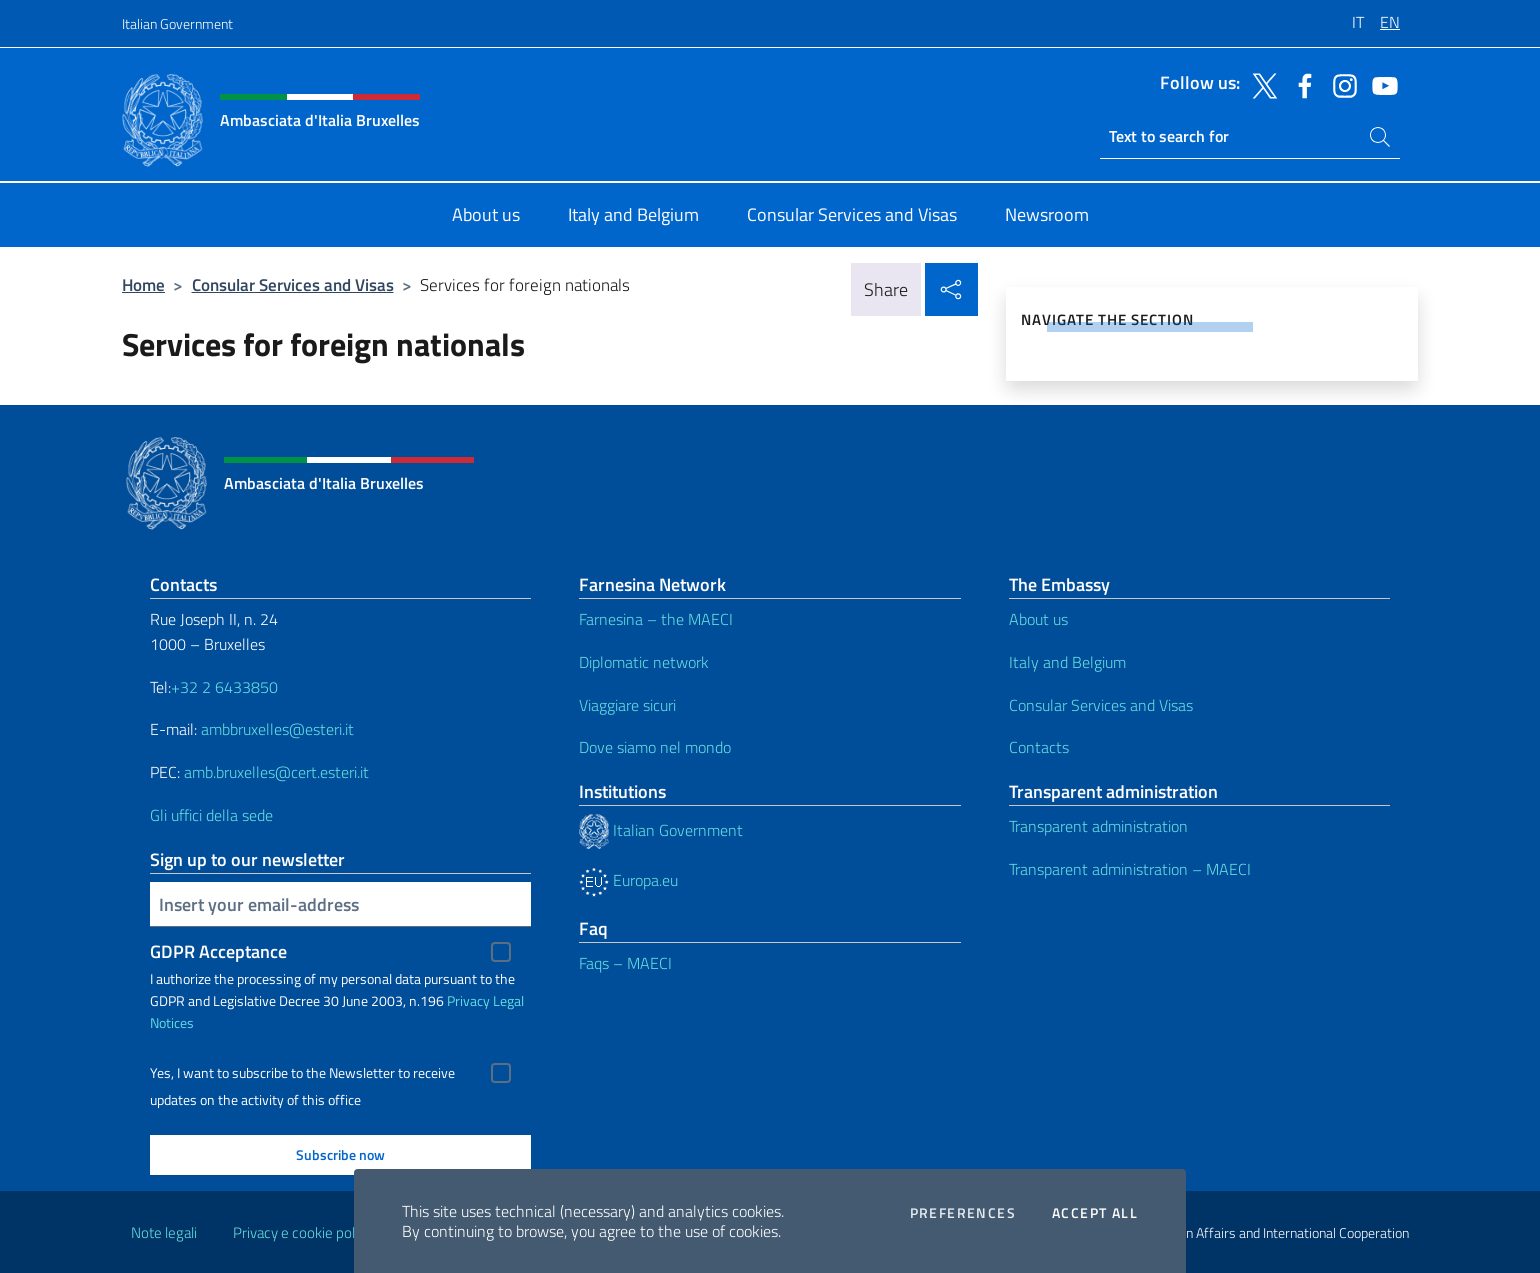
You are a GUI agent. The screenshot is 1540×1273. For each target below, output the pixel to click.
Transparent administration (1098, 826)
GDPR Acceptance (218, 951)
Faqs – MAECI (625, 963)
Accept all (1095, 1213)
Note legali (164, 1232)
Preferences (963, 1213)
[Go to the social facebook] (1300, 84)
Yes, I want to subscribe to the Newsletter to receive (302, 1073)
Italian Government (177, 23)
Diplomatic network (644, 662)
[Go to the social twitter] (1260, 84)
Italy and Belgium (1067, 662)
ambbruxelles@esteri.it (277, 729)
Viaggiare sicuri (627, 705)
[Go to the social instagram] (1340, 84)
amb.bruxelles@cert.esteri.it (276, 772)
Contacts (1039, 747)
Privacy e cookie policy (302, 1232)
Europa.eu (628, 880)
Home (143, 284)
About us (1038, 619)
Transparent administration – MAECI (1130, 869)
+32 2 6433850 (224, 687)
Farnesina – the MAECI (656, 619)
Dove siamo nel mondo (655, 747)
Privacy (468, 1000)
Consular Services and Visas (293, 284)
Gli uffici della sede (211, 815)
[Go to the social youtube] (1380, 84)
